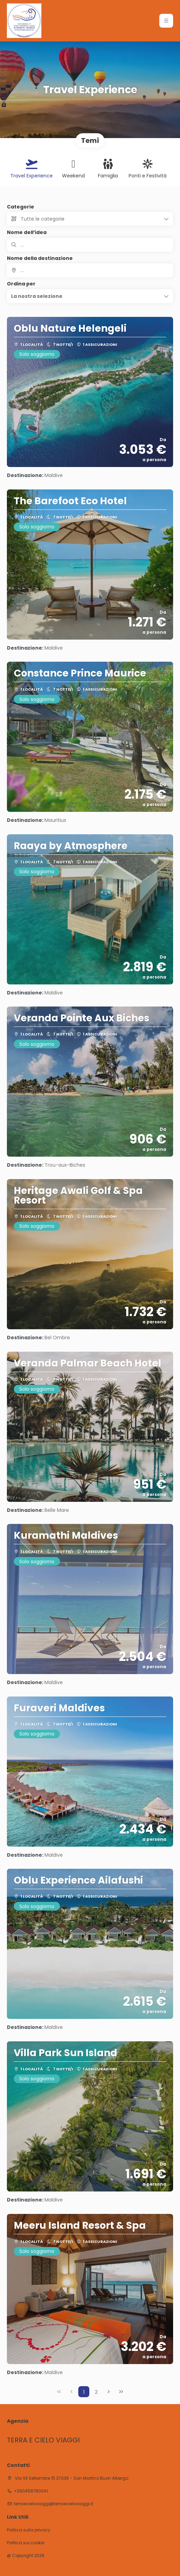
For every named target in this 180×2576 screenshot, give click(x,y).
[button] (90, 296)
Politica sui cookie (25, 2543)
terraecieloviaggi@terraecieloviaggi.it (53, 2504)
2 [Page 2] (96, 2392)
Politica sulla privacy (28, 2530)
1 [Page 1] (83, 2392)
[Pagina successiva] (108, 2391)
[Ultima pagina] (121, 2391)
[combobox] (90, 270)
